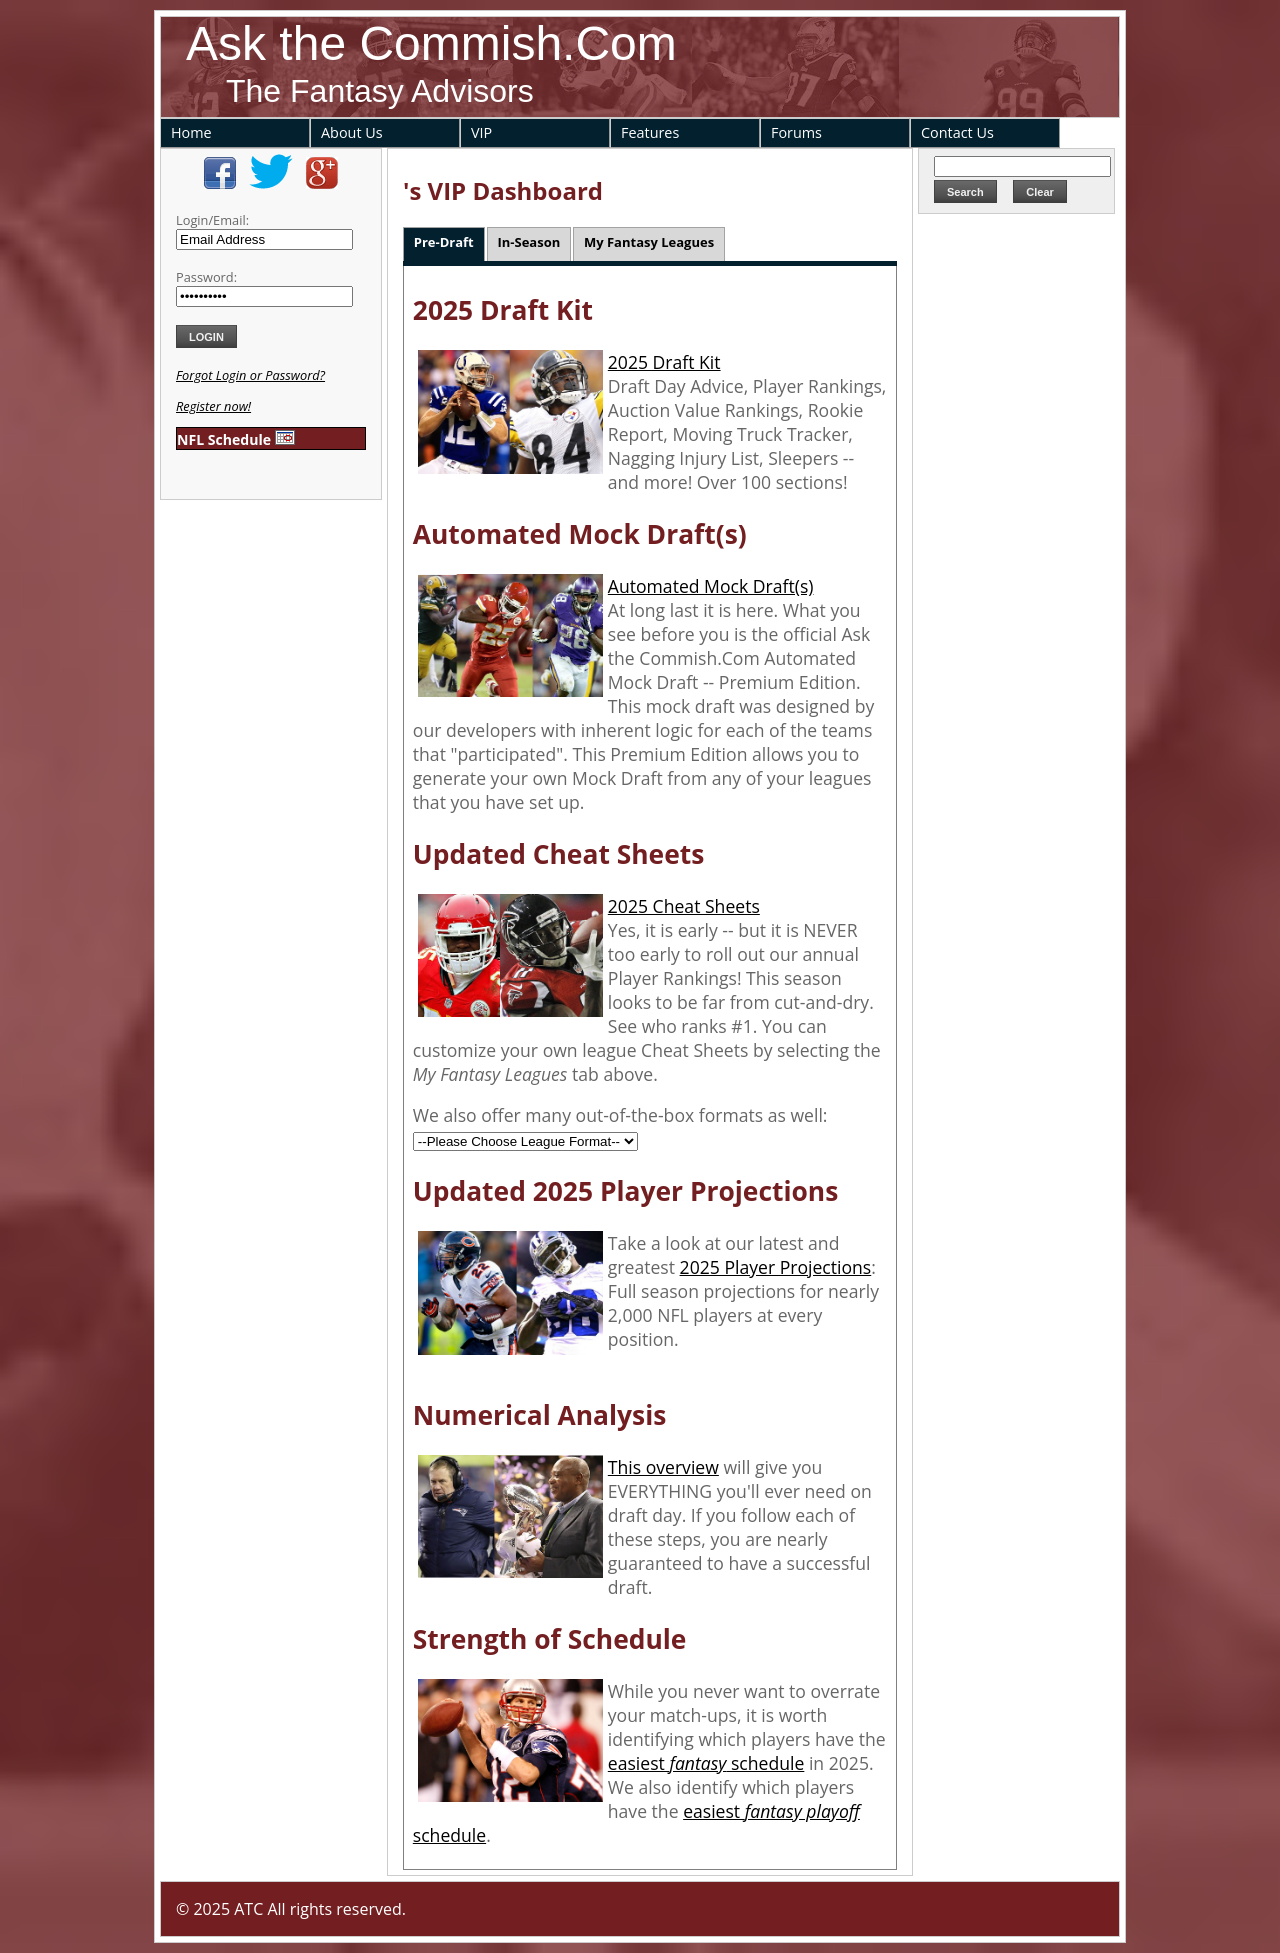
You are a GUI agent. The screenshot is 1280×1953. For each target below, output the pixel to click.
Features (650, 132)
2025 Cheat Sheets (684, 906)
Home (191, 132)
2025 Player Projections (776, 1267)
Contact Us (957, 132)
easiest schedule (706, 1763)
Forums (796, 132)
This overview (663, 1467)
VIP (481, 132)
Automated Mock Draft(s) (711, 586)
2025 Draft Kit (664, 362)
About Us (352, 132)
